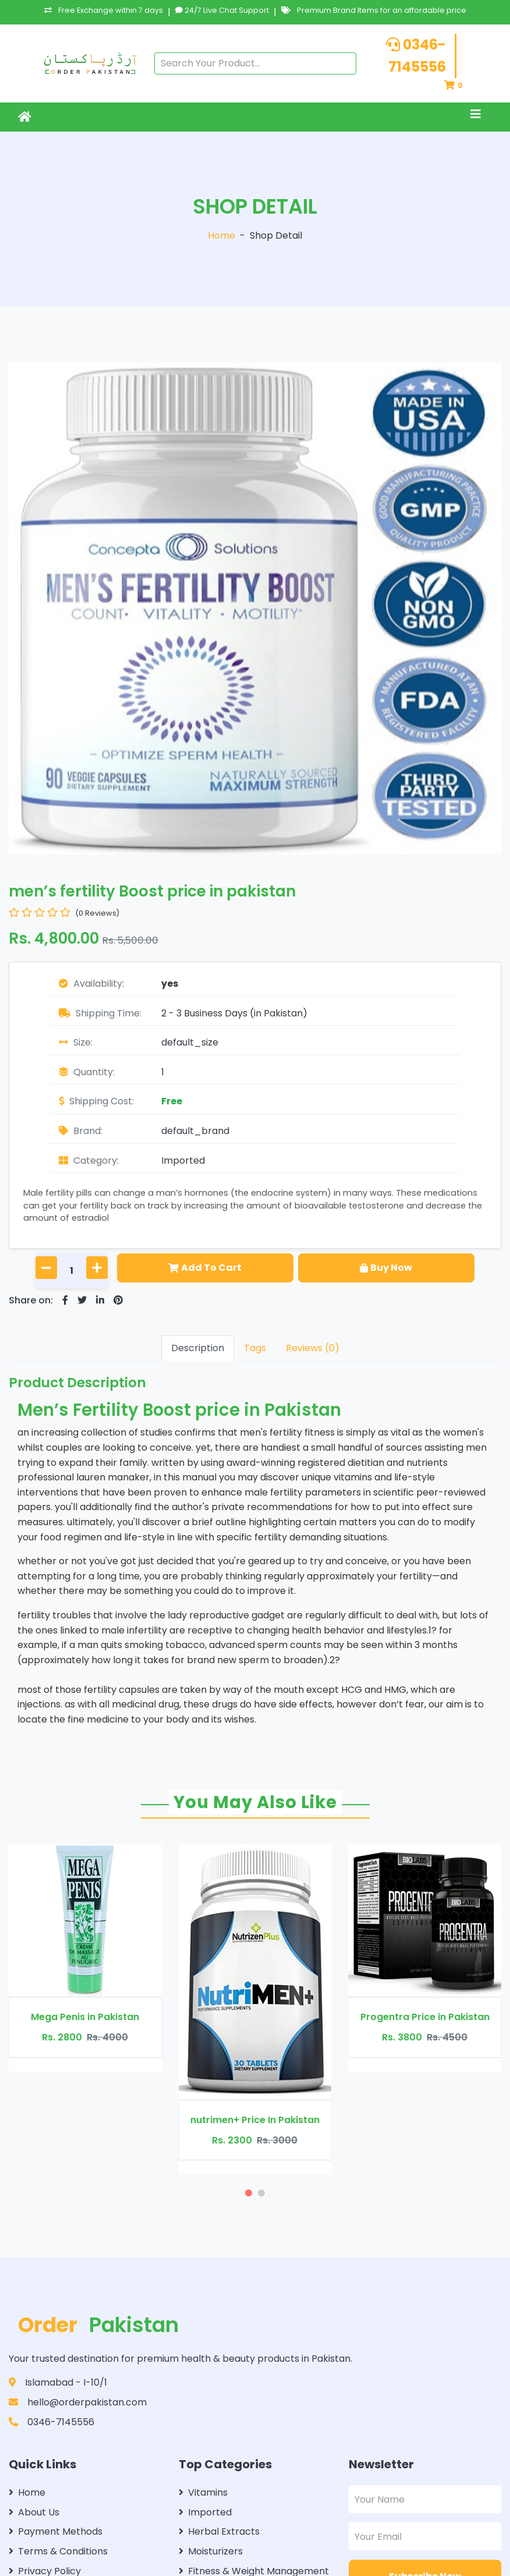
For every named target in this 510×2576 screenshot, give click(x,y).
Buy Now (386, 1267)
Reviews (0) (312, 1348)
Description (197, 1348)
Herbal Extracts (219, 2531)
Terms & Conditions (58, 2551)
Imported (183, 1160)
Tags (255, 1348)
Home (221, 235)
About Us (34, 2512)
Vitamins (203, 2492)
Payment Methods (55, 2531)
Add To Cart (205, 1267)
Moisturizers (211, 2551)
